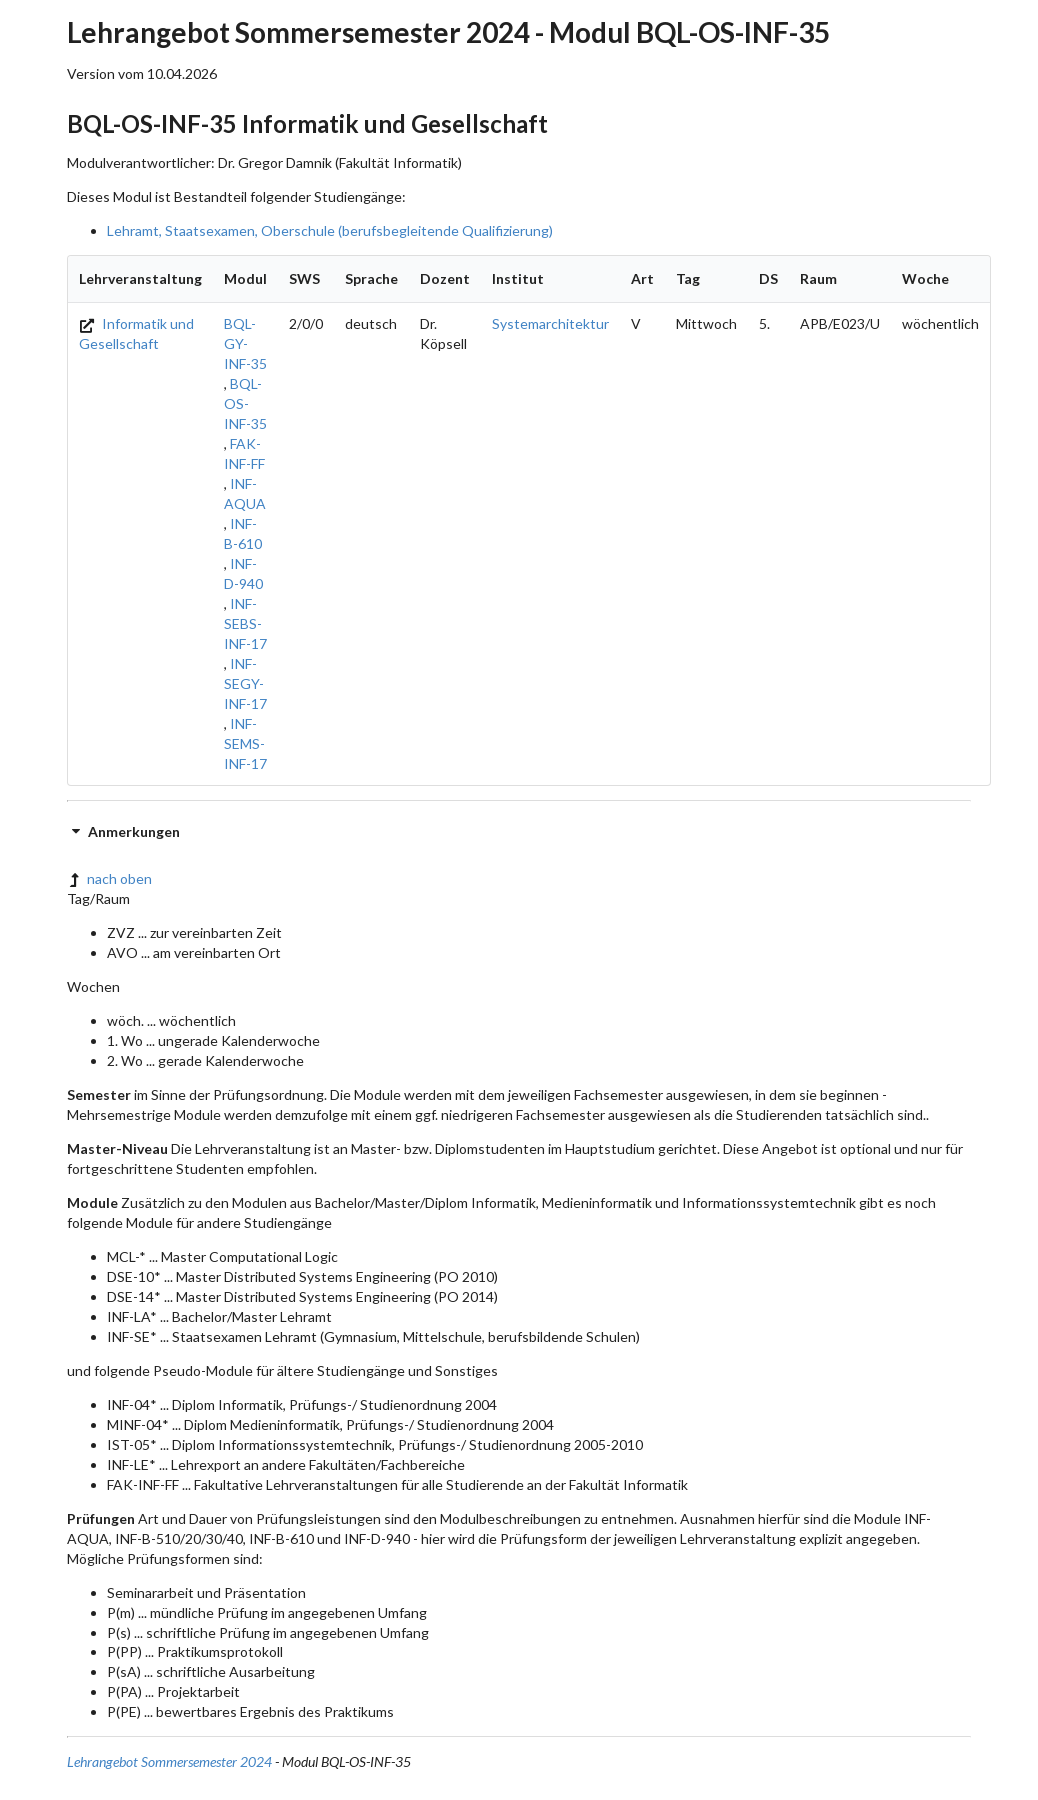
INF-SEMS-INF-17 (245, 743)
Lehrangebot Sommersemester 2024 (169, 1761)
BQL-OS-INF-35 (245, 403)
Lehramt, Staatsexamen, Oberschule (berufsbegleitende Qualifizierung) (330, 230)
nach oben (109, 878)
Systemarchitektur (550, 323)
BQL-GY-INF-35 (245, 343)
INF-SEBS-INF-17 (245, 623)
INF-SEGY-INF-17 (245, 683)
